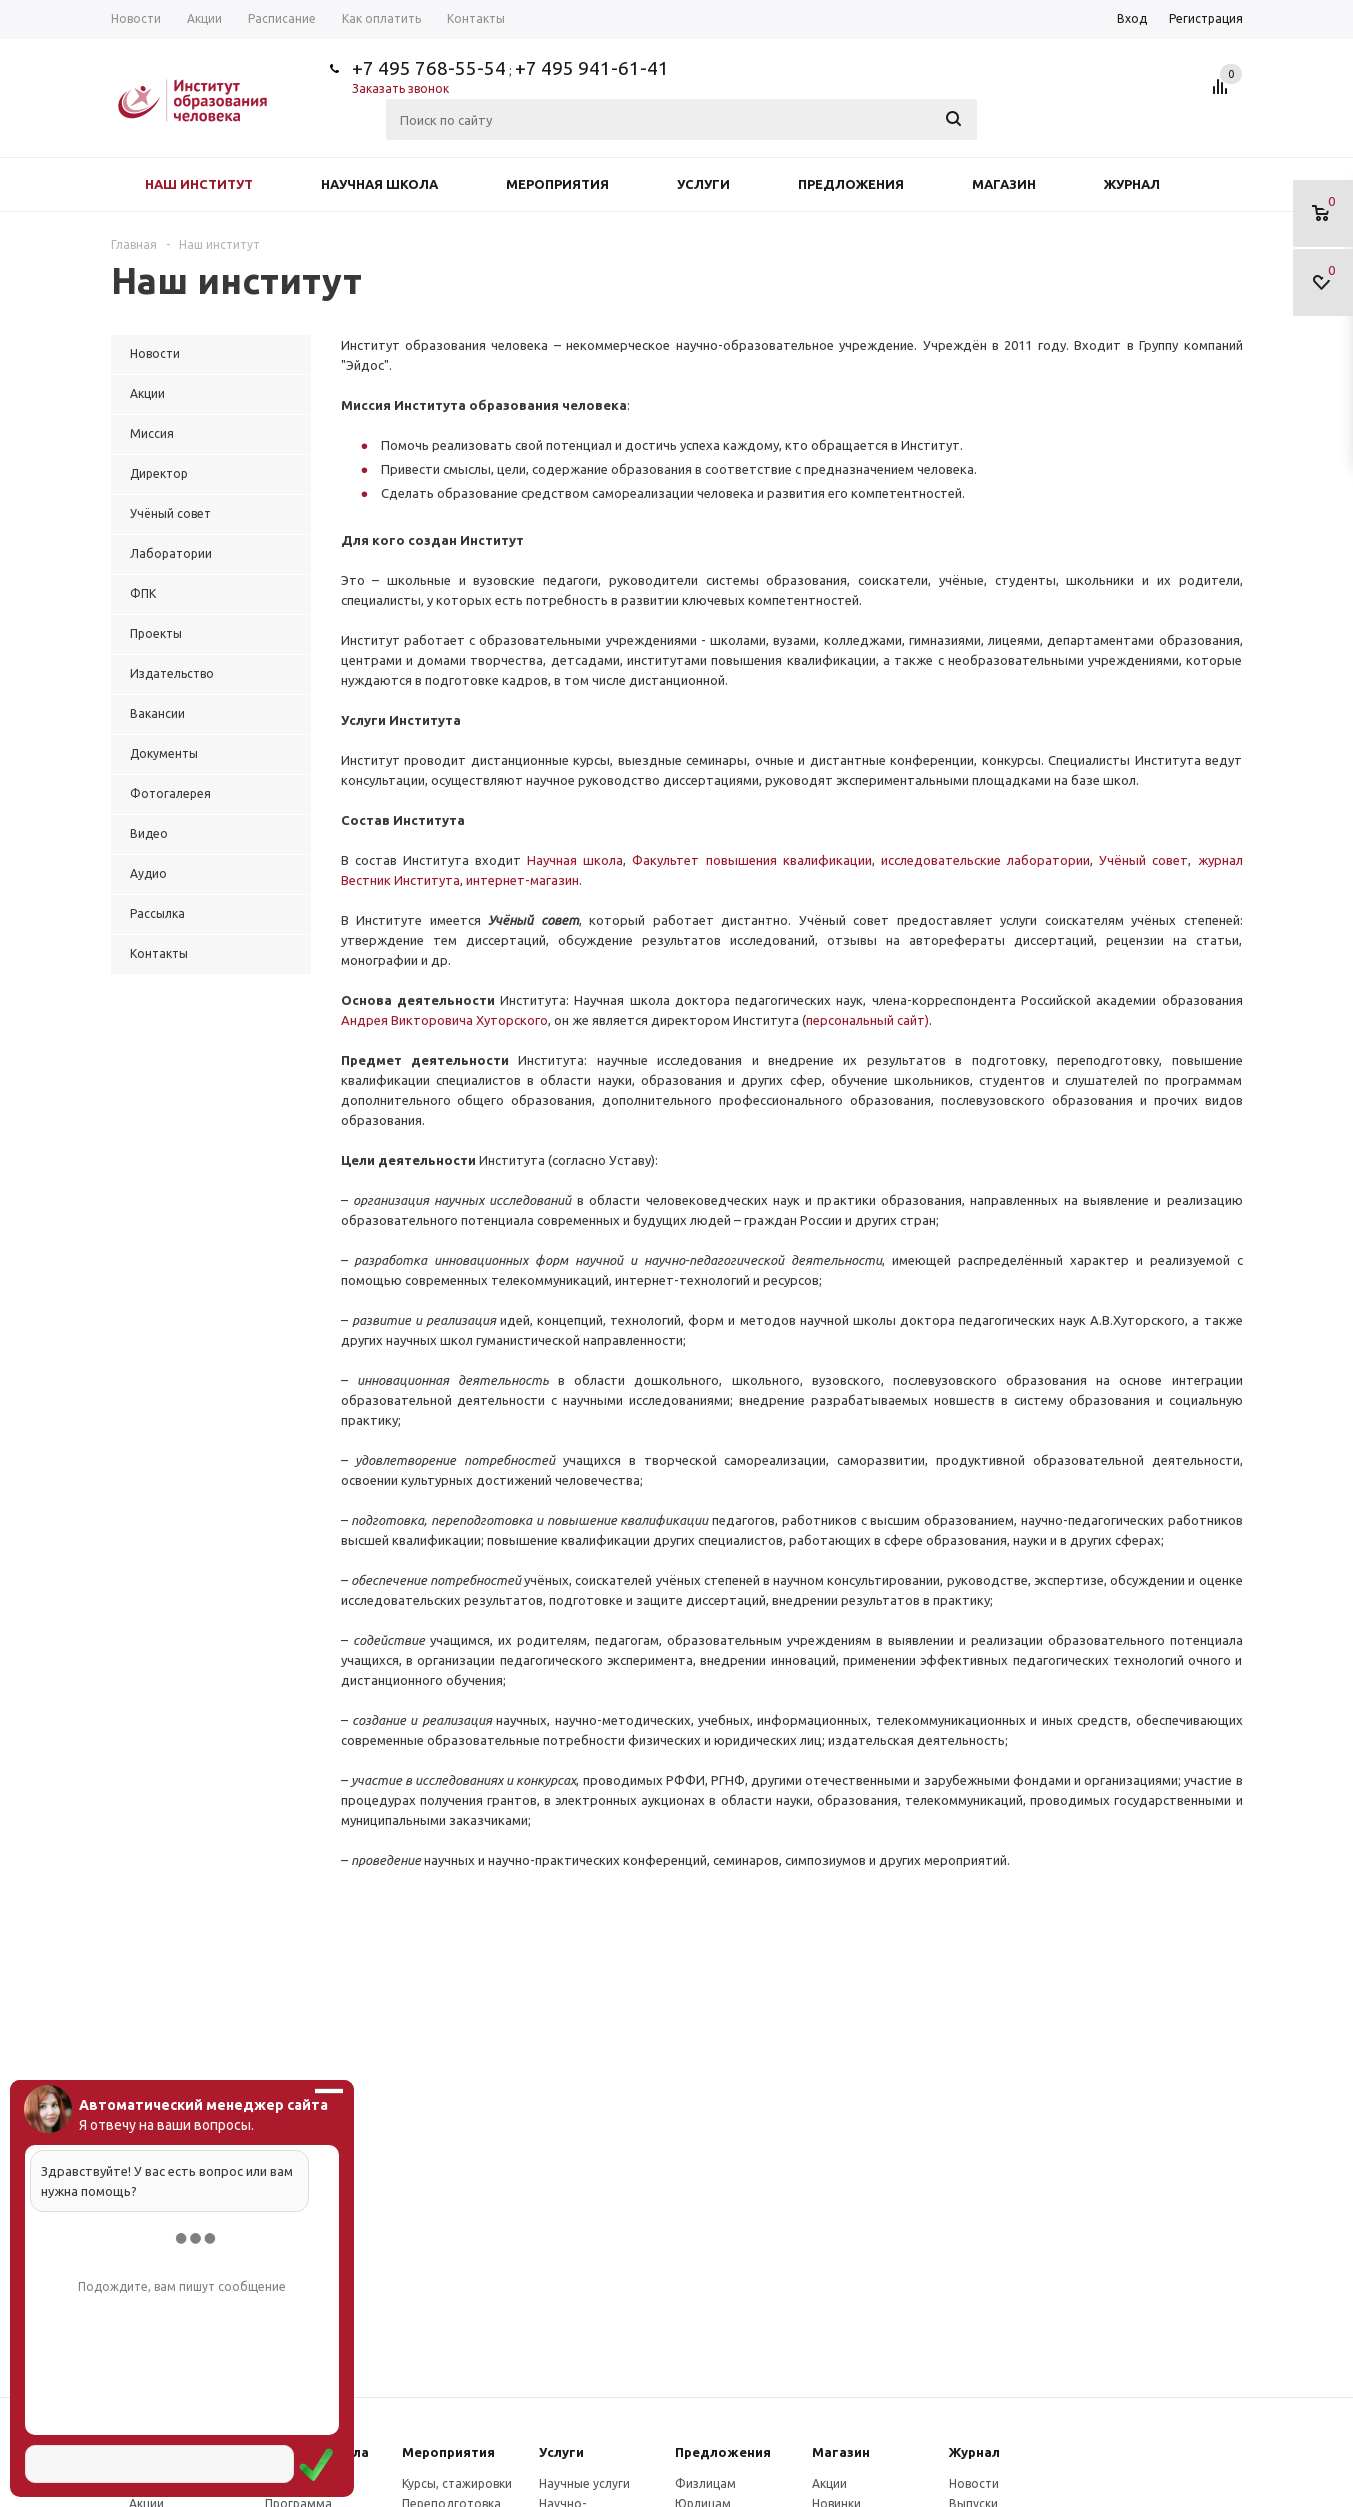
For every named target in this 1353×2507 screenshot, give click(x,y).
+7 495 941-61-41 (592, 68)
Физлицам (705, 2483)
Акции (829, 2483)
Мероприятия (557, 184)
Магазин (1004, 184)
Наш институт (199, 184)
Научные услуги (584, 2483)
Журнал (1132, 184)
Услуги (703, 184)
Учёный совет (1143, 860)
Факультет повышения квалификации (751, 860)
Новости (974, 2483)
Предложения (851, 184)
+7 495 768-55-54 (429, 68)
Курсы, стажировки (457, 2483)
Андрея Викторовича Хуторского (444, 1020)
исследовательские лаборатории (985, 860)
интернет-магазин (522, 880)
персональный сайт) (867, 1020)
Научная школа (379, 184)
